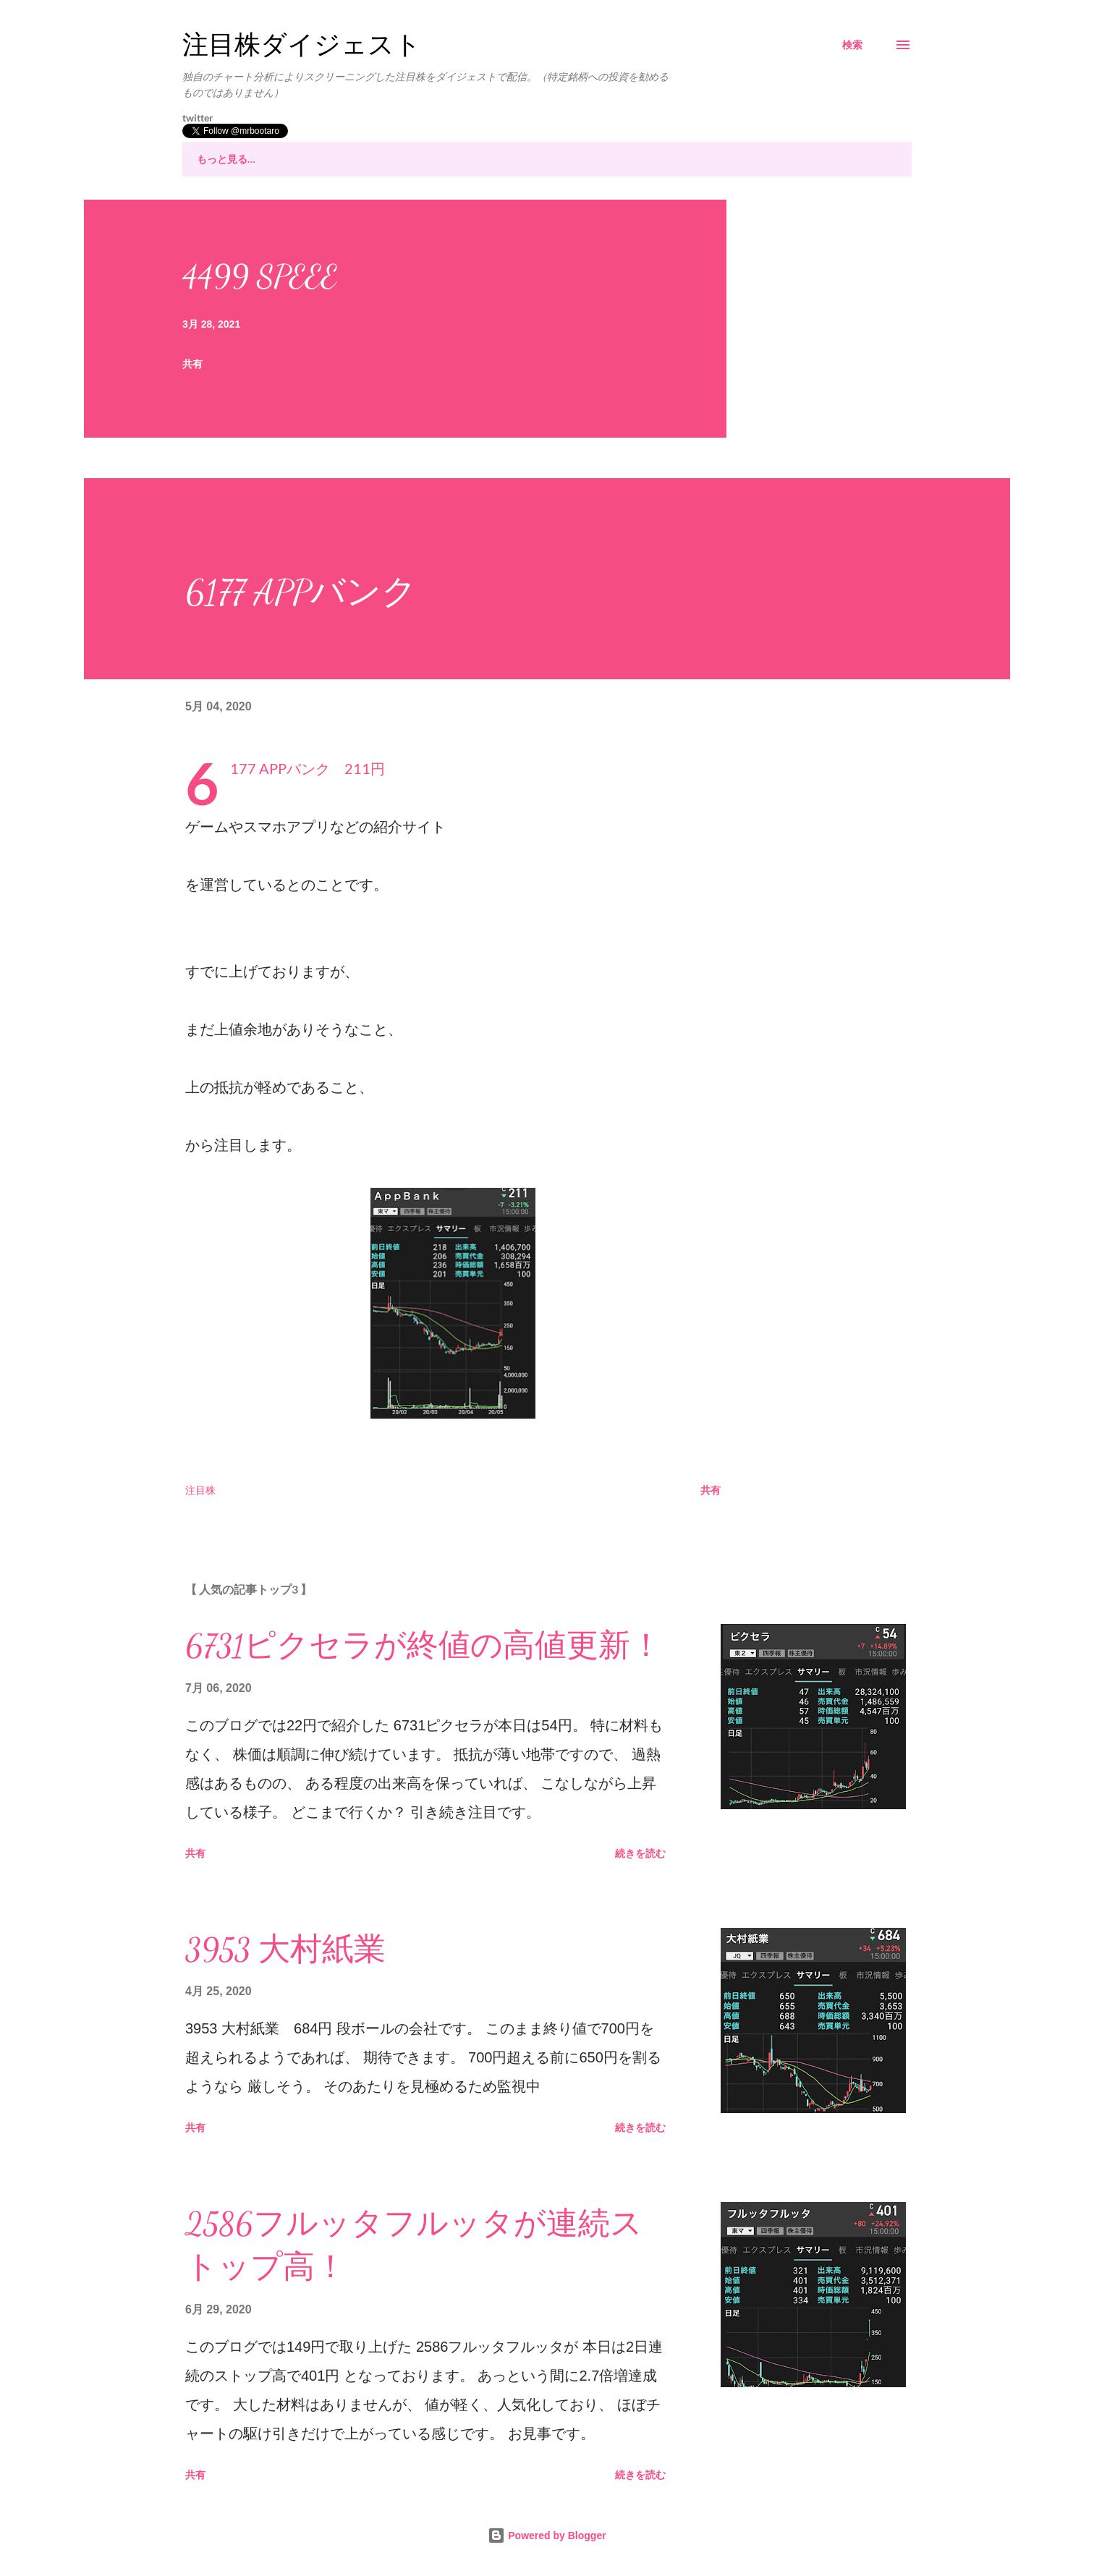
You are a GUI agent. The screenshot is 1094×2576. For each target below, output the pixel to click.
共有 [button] (192, 363)
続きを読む (640, 1853)
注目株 (286, 159)
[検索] (852, 45)
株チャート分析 (483, 159)
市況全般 (581, 159)
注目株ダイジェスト (301, 45)
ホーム (212, 159)
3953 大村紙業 (285, 1949)
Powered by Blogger (547, 2535)
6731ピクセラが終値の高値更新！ (423, 1646)
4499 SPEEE (259, 276)
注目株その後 (374, 159)
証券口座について (685, 159)
